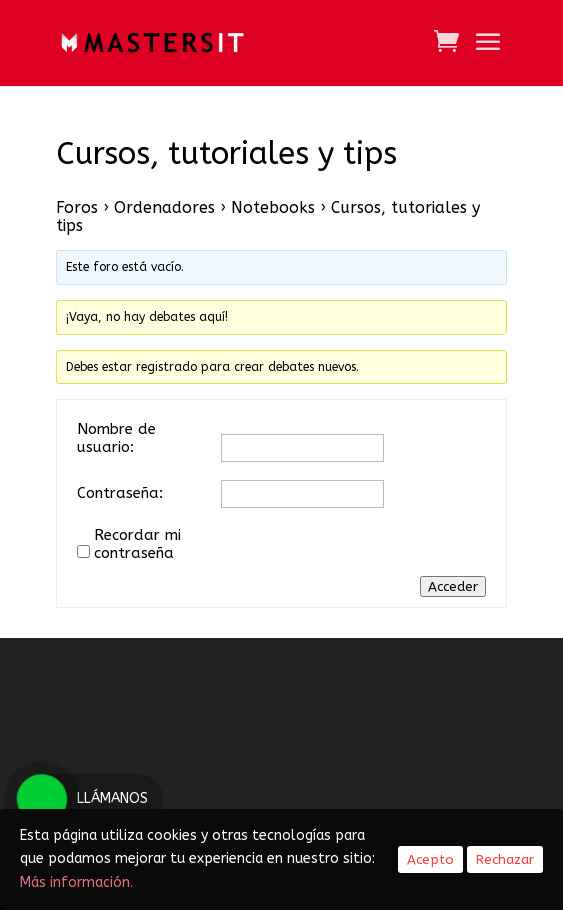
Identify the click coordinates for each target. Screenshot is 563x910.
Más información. (80, 882)
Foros (77, 207)
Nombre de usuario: (116, 438)
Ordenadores (164, 207)
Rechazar (505, 859)
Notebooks (273, 207)
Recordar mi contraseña (137, 544)
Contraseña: (120, 493)
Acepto (430, 859)
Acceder (453, 586)
